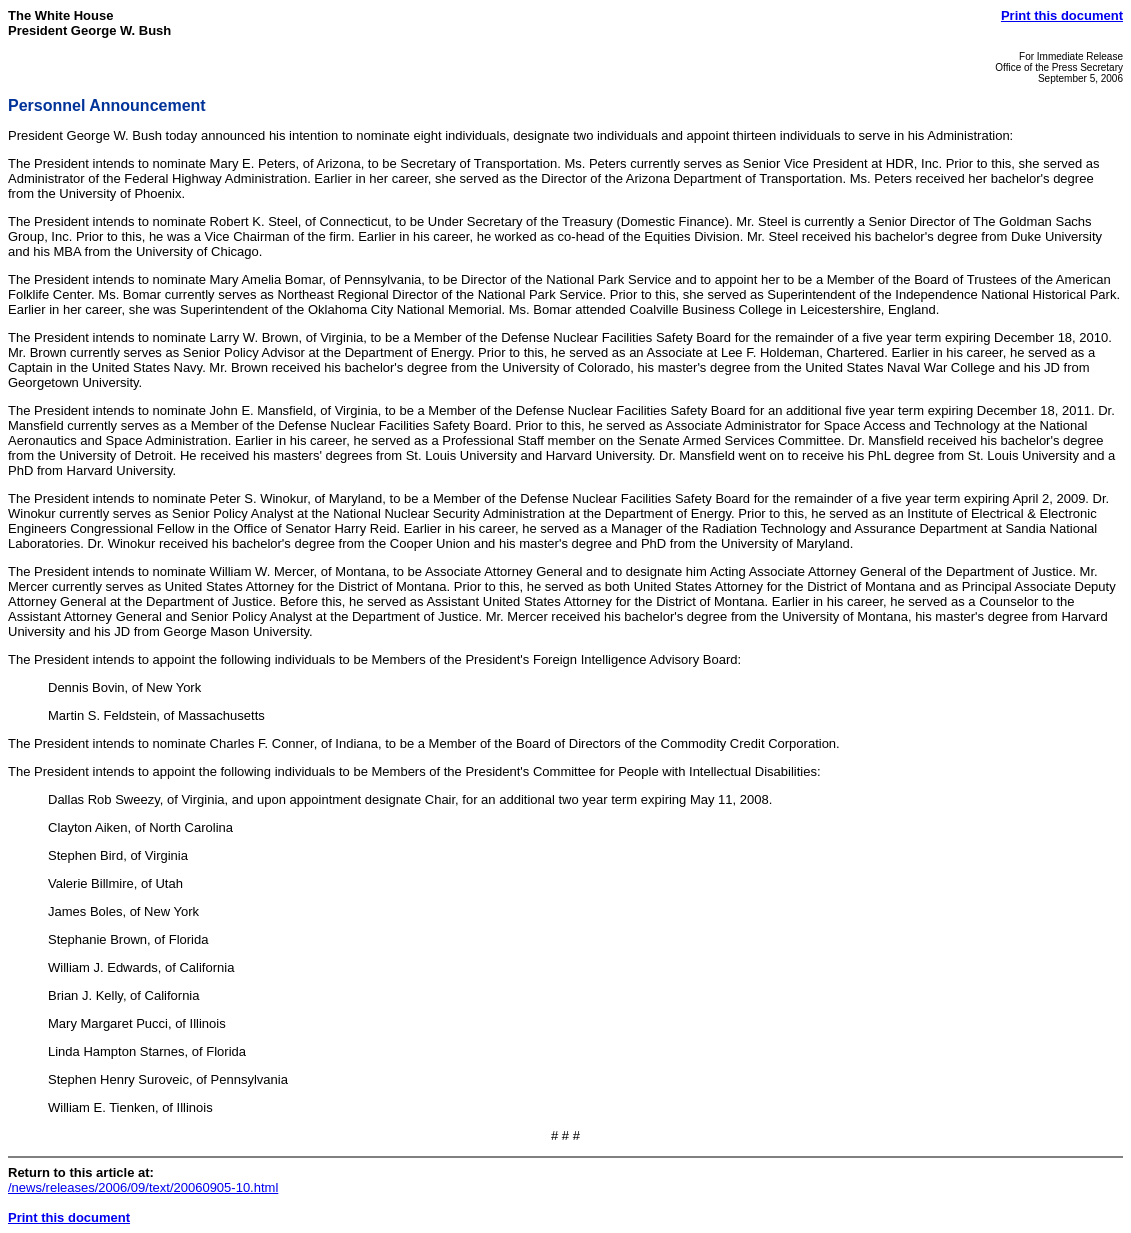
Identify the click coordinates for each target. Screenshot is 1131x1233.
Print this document (1062, 15)
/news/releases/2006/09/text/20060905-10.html (143, 1187)
